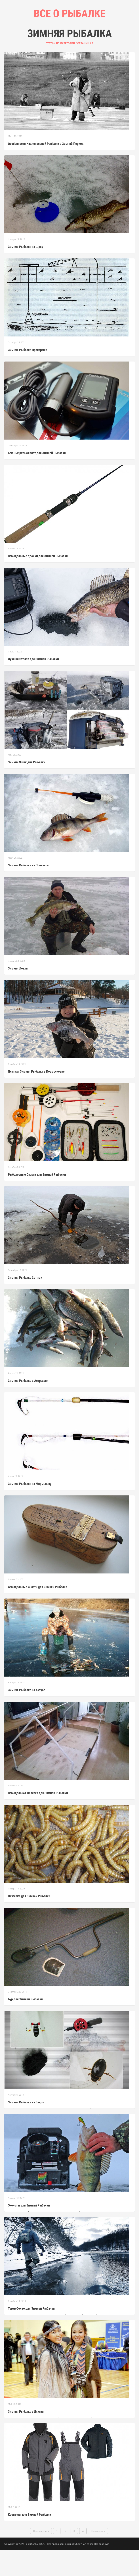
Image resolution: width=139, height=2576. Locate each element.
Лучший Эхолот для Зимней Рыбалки (33, 685)
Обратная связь (84, 2569)
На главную (102, 2569)
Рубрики (65, 36)
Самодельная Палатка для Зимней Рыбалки (38, 1819)
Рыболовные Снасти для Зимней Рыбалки (37, 1200)
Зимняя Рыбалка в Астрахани (28, 1406)
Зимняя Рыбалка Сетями (25, 1303)
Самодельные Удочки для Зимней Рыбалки (38, 582)
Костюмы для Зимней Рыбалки (29, 2540)
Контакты (85, 36)
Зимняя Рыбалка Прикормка (27, 375)
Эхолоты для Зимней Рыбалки (29, 2231)
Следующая (98, 2556)
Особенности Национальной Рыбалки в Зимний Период (45, 169)
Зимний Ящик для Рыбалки (26, 788)
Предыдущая (41, 2556)
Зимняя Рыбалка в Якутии (26, 2437)
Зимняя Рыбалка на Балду (26, 2128)
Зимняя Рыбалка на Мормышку (29, 1509)
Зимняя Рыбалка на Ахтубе (26, 1716)
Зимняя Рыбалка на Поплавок (28, 891)
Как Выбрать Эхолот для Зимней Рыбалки (37, 479)
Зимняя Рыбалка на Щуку (25, 272)
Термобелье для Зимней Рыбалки (31, 2334)
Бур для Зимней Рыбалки (25, 2025)
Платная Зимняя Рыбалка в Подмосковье (36, 1097)
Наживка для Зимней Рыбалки (29, 1922)
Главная (48, 36)
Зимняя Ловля (18, 994)
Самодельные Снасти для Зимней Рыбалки (37, 1612)
